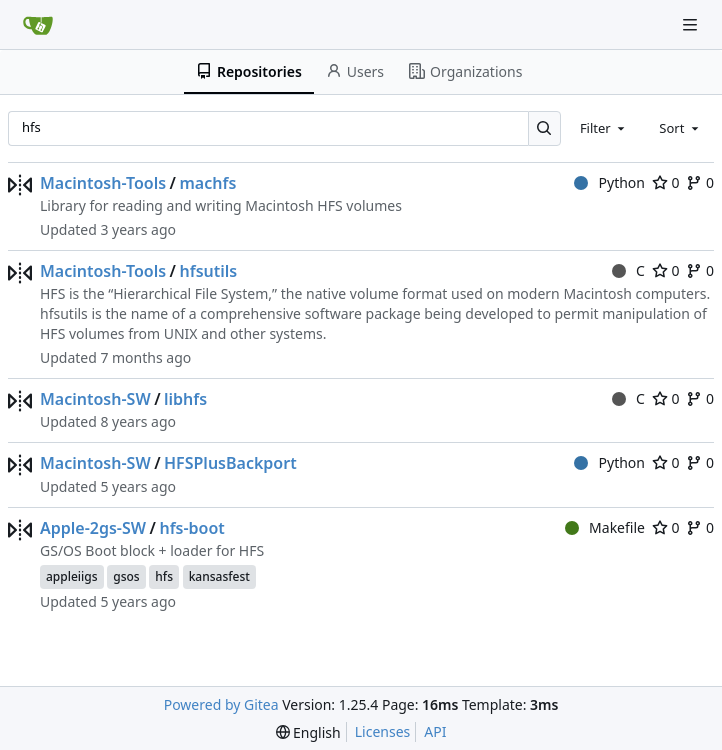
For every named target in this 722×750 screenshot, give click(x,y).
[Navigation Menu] (692, 24)
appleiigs (72, 576)
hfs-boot (191, 528)
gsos (126, 576)
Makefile (605, 527)
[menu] (308, 732)
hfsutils (208, 271)
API (435, 731)
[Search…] (544, 128)
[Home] (38, 25)
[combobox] (604, 128)
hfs (164, 576)
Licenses (383, 731)
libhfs (185, 399)
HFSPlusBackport (230, 463)
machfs (207, 183)
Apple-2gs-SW (93, 528)
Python (609, 182)
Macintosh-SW (95, 399)
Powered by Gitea (221, 704)
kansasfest (219, 576)
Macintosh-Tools (103, 183)
